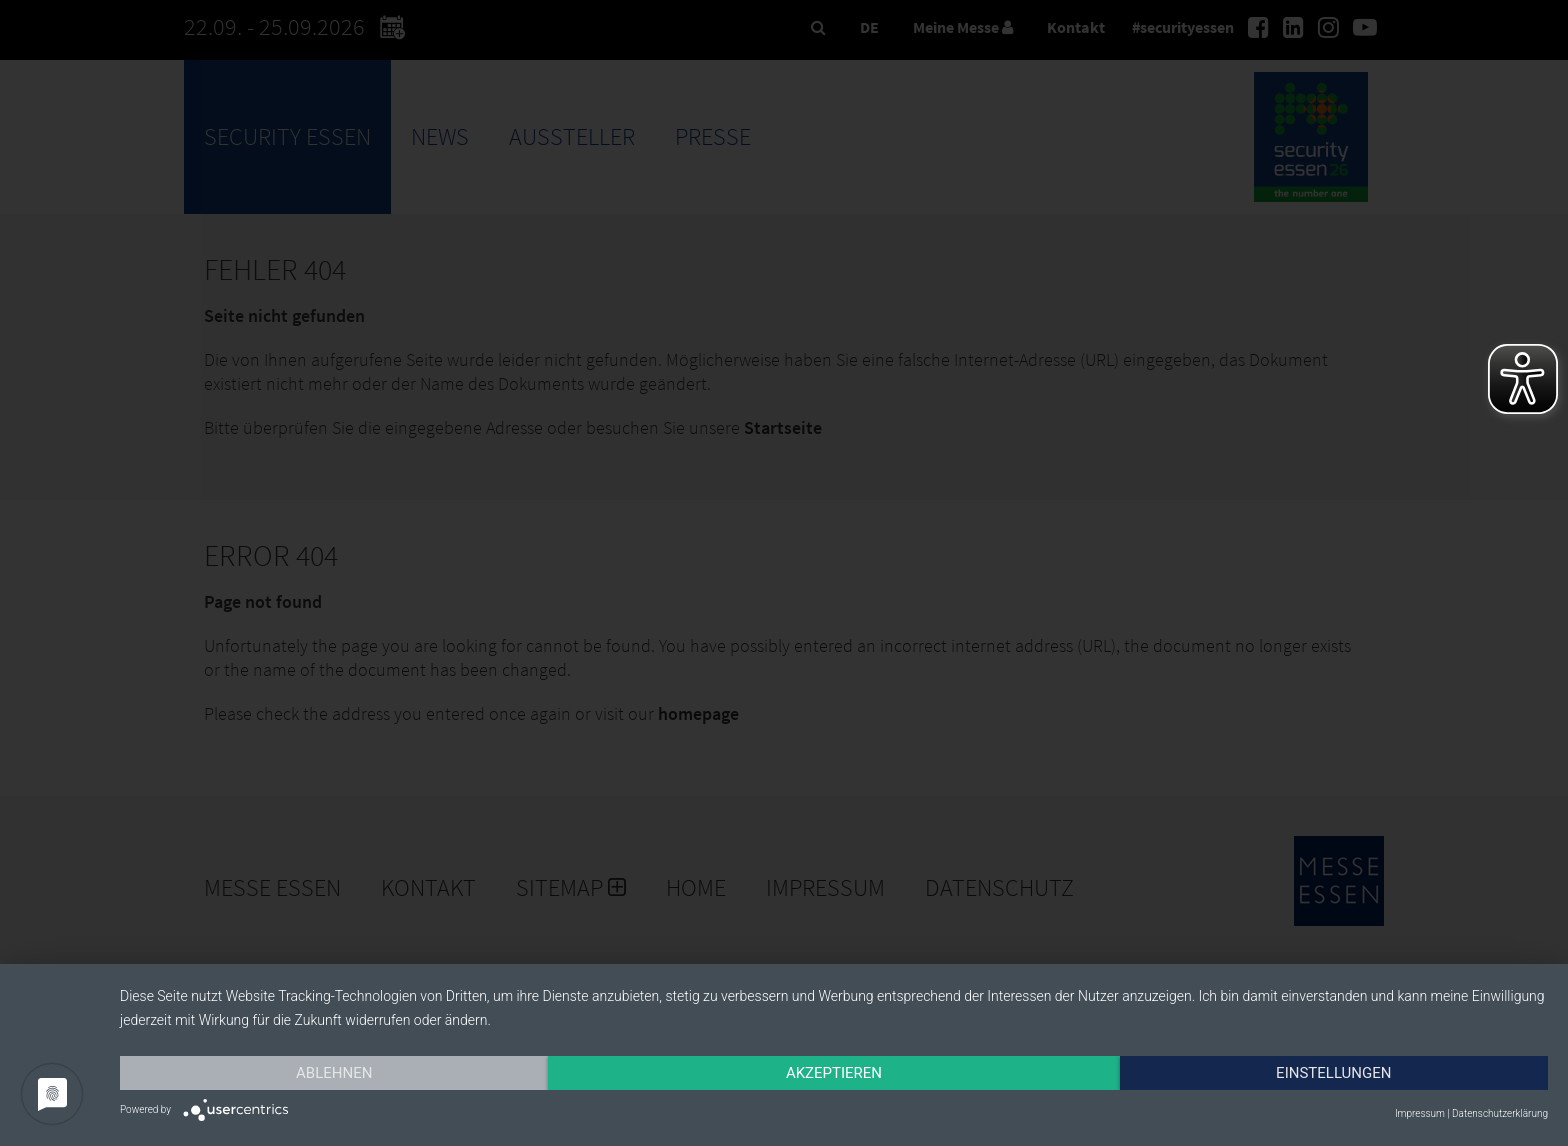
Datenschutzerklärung (1500, 1113)
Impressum (1420, 1113)
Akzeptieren (834, 1073)
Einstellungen (1333, 1073)
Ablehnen (334, 1073)
